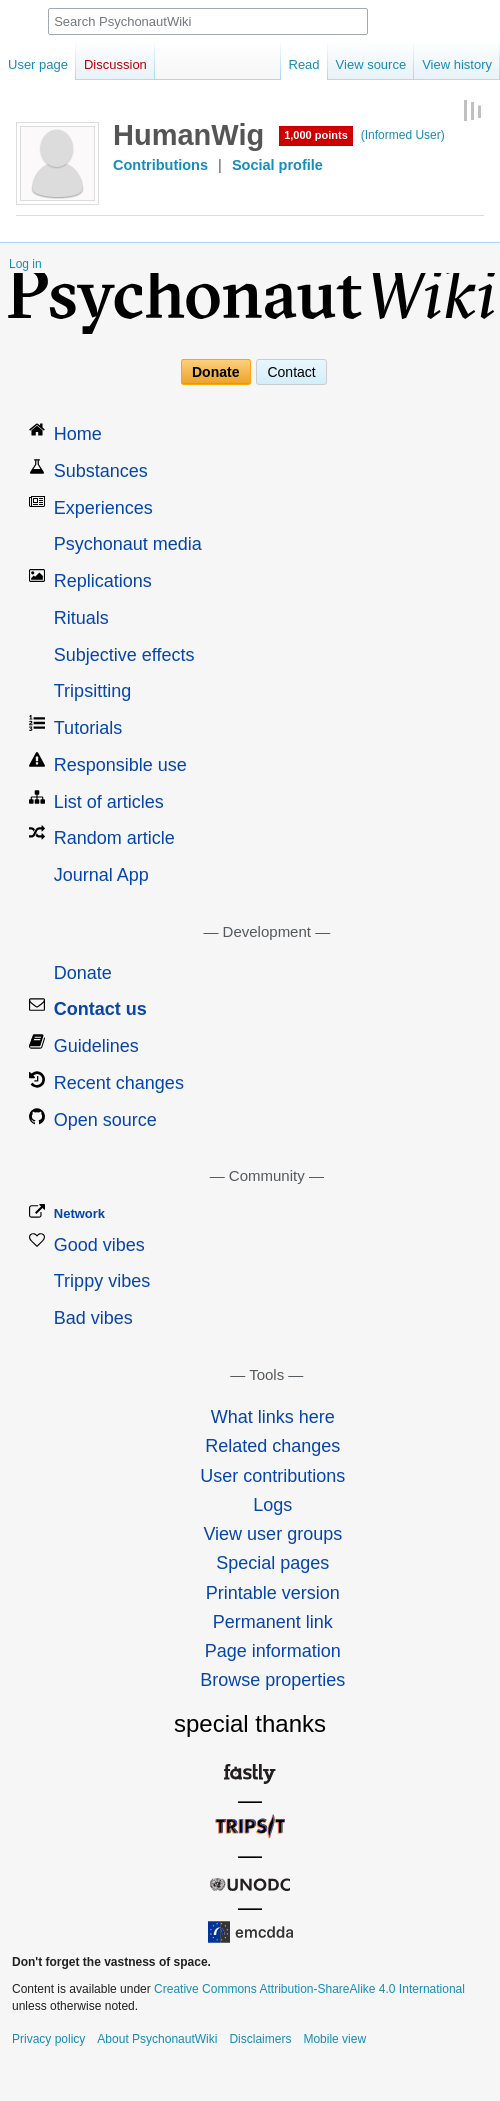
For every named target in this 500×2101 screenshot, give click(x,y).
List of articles (109, 802)
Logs (272, 1505)
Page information (273, 1651)
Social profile (277, 165)
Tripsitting (92, 691)
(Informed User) (403, 135)
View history (457, 64)
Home (78, 434)
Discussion (115, 64)
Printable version (273, 1593)
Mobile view (334, 2039)
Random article (114, 838)
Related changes (272, 1446)
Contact (291, 372)
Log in (25, 264)
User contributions (272, 1476)
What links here (273, 1417)
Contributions (160, 165)
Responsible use (120, 765)
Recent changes (119, 1083)
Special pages (272, 1563)
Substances (101, 471)
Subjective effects (124, 655)
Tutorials (88, 728)
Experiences (103, 508)
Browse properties (272, 1680)
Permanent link (273, 1622)
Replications (103, 581)
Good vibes (99, 1245)
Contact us (100, 1009)
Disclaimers (260, 2039)
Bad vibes (93, 1318)
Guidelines (96, 1046)
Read (304, 64)
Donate (215, 372)
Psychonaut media (128, 544)
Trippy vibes (102, 1281)
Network (79, 1213)
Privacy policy (48, 2039)
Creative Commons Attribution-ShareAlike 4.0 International (309, 1989)
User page (38, 64)
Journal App (101, 875)
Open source (105, 1120)
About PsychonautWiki (157, 2039)
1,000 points (316, 135)
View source (371, 64)
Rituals (81, 618)
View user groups (272, 1534)
